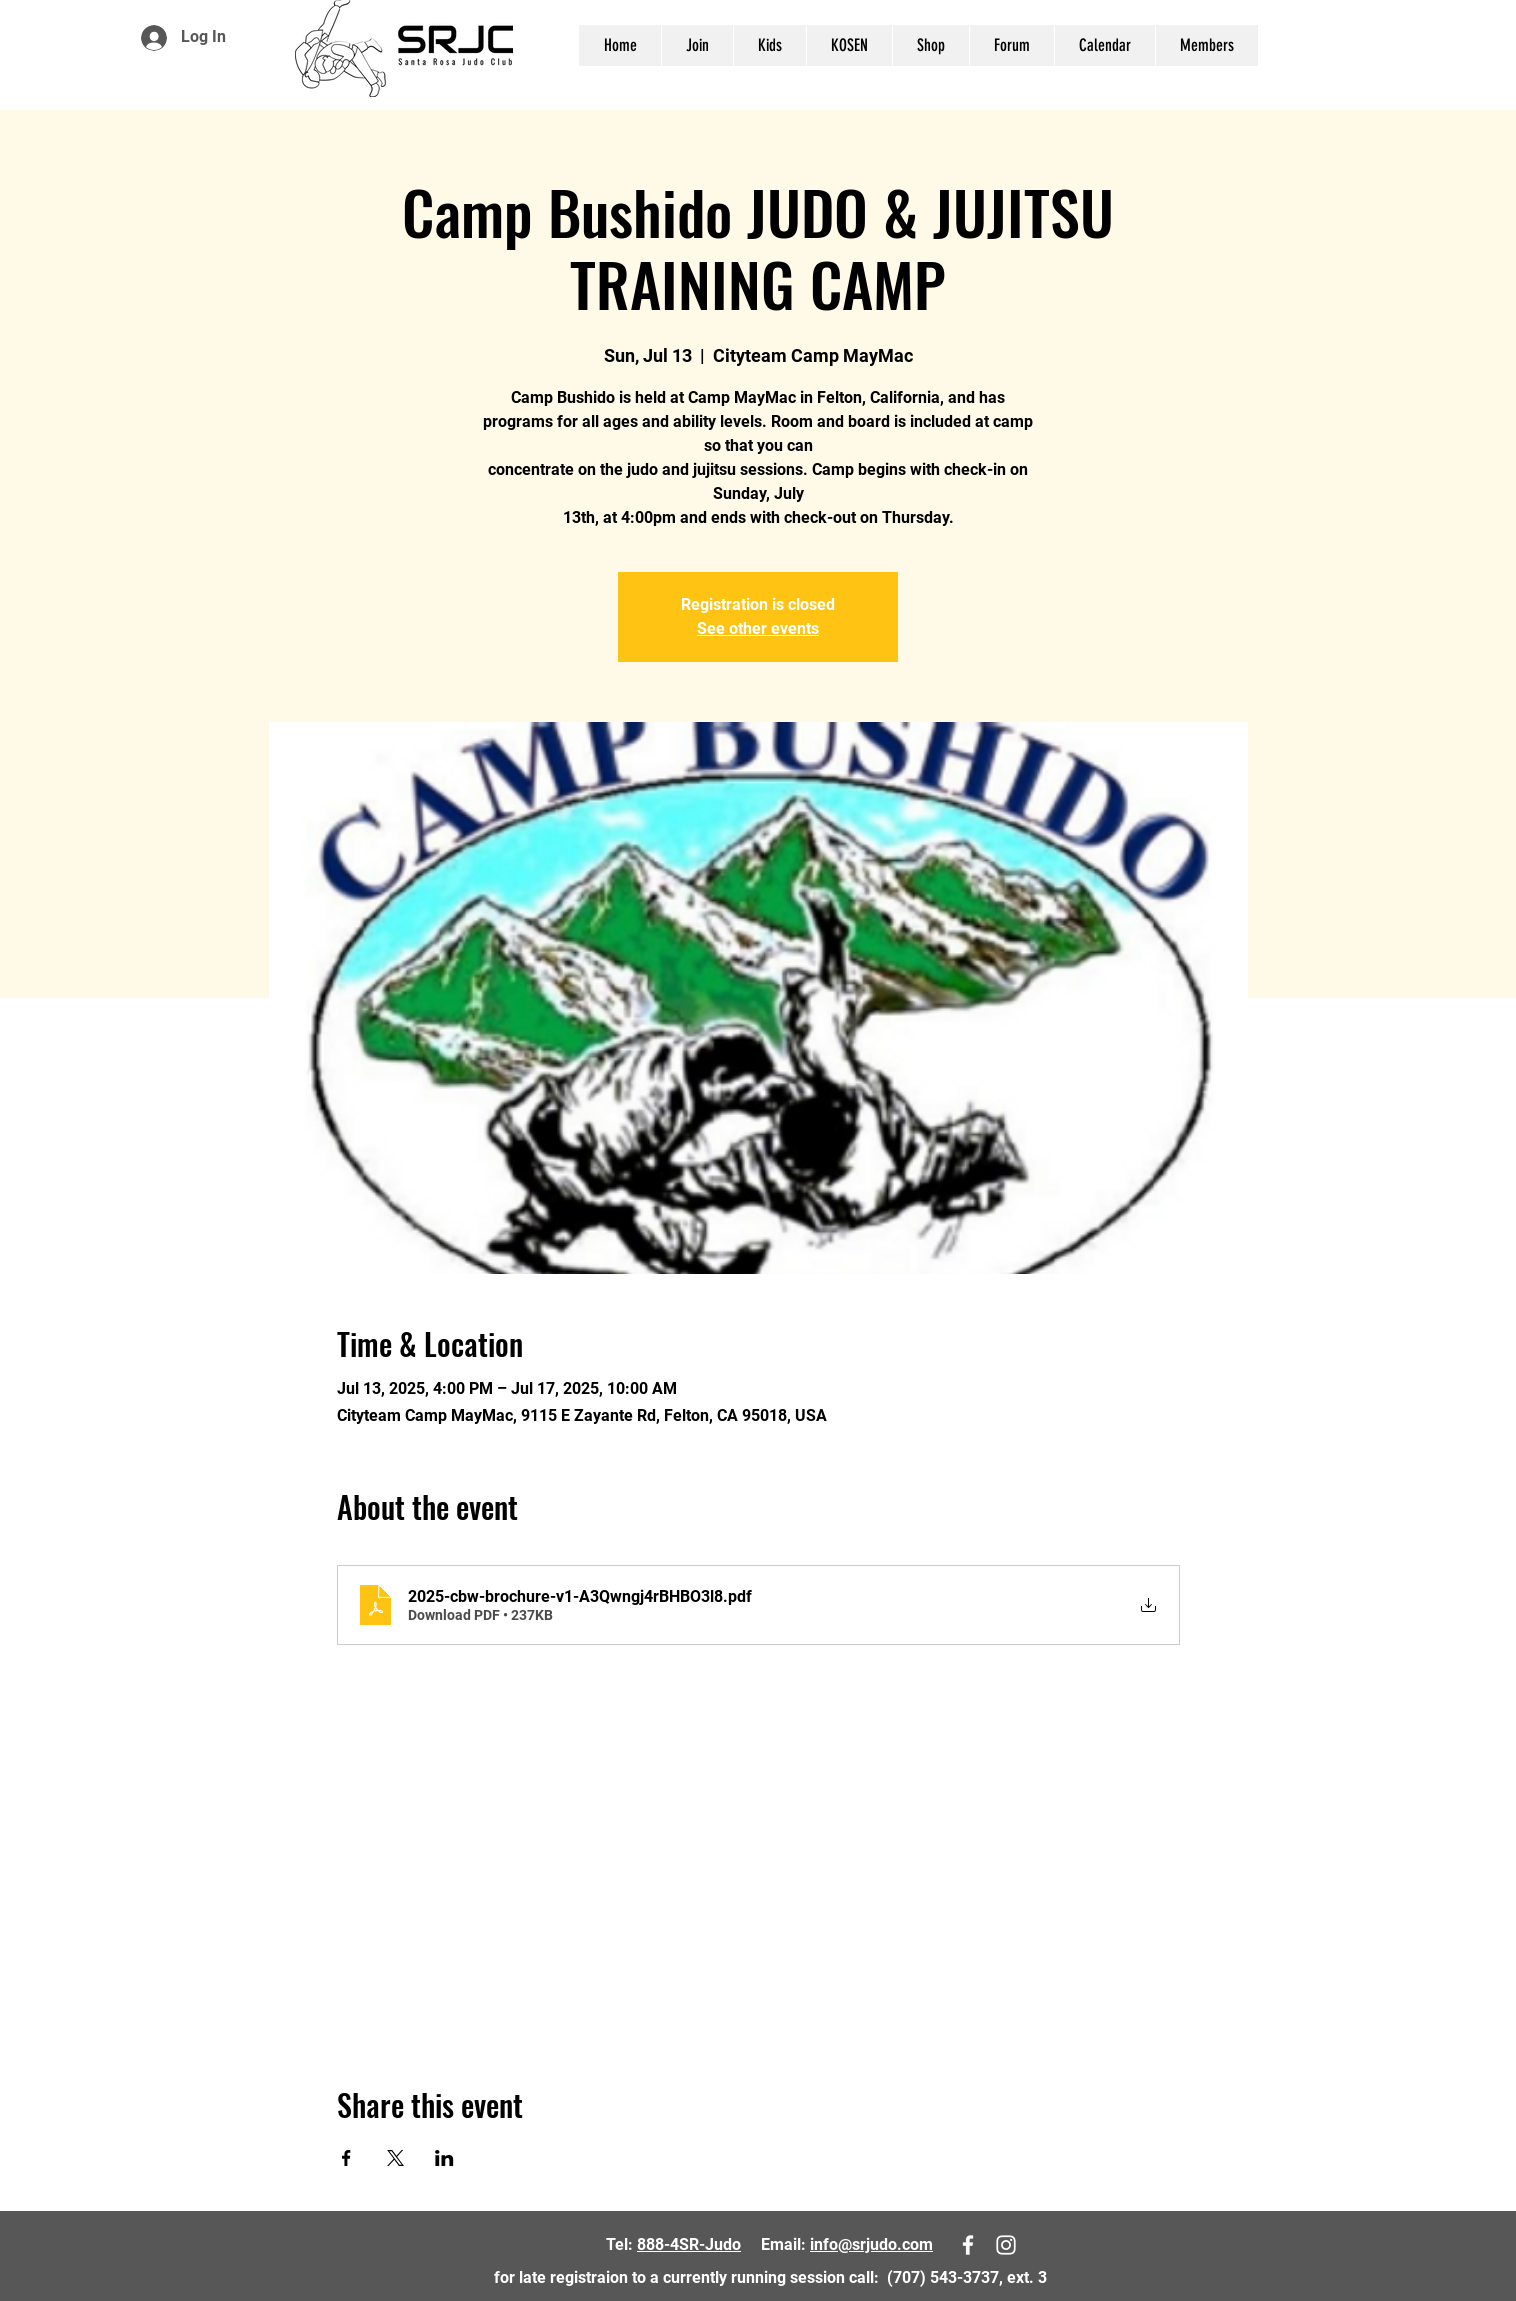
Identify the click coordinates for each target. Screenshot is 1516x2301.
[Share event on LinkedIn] (444, 2158)
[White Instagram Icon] (1475, 42)
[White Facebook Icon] (1445, 42)
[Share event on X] (395, 2158)
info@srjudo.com (871, 2244)
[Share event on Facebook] (346, 2158)
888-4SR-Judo (689, 2244)
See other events (758, 628)
